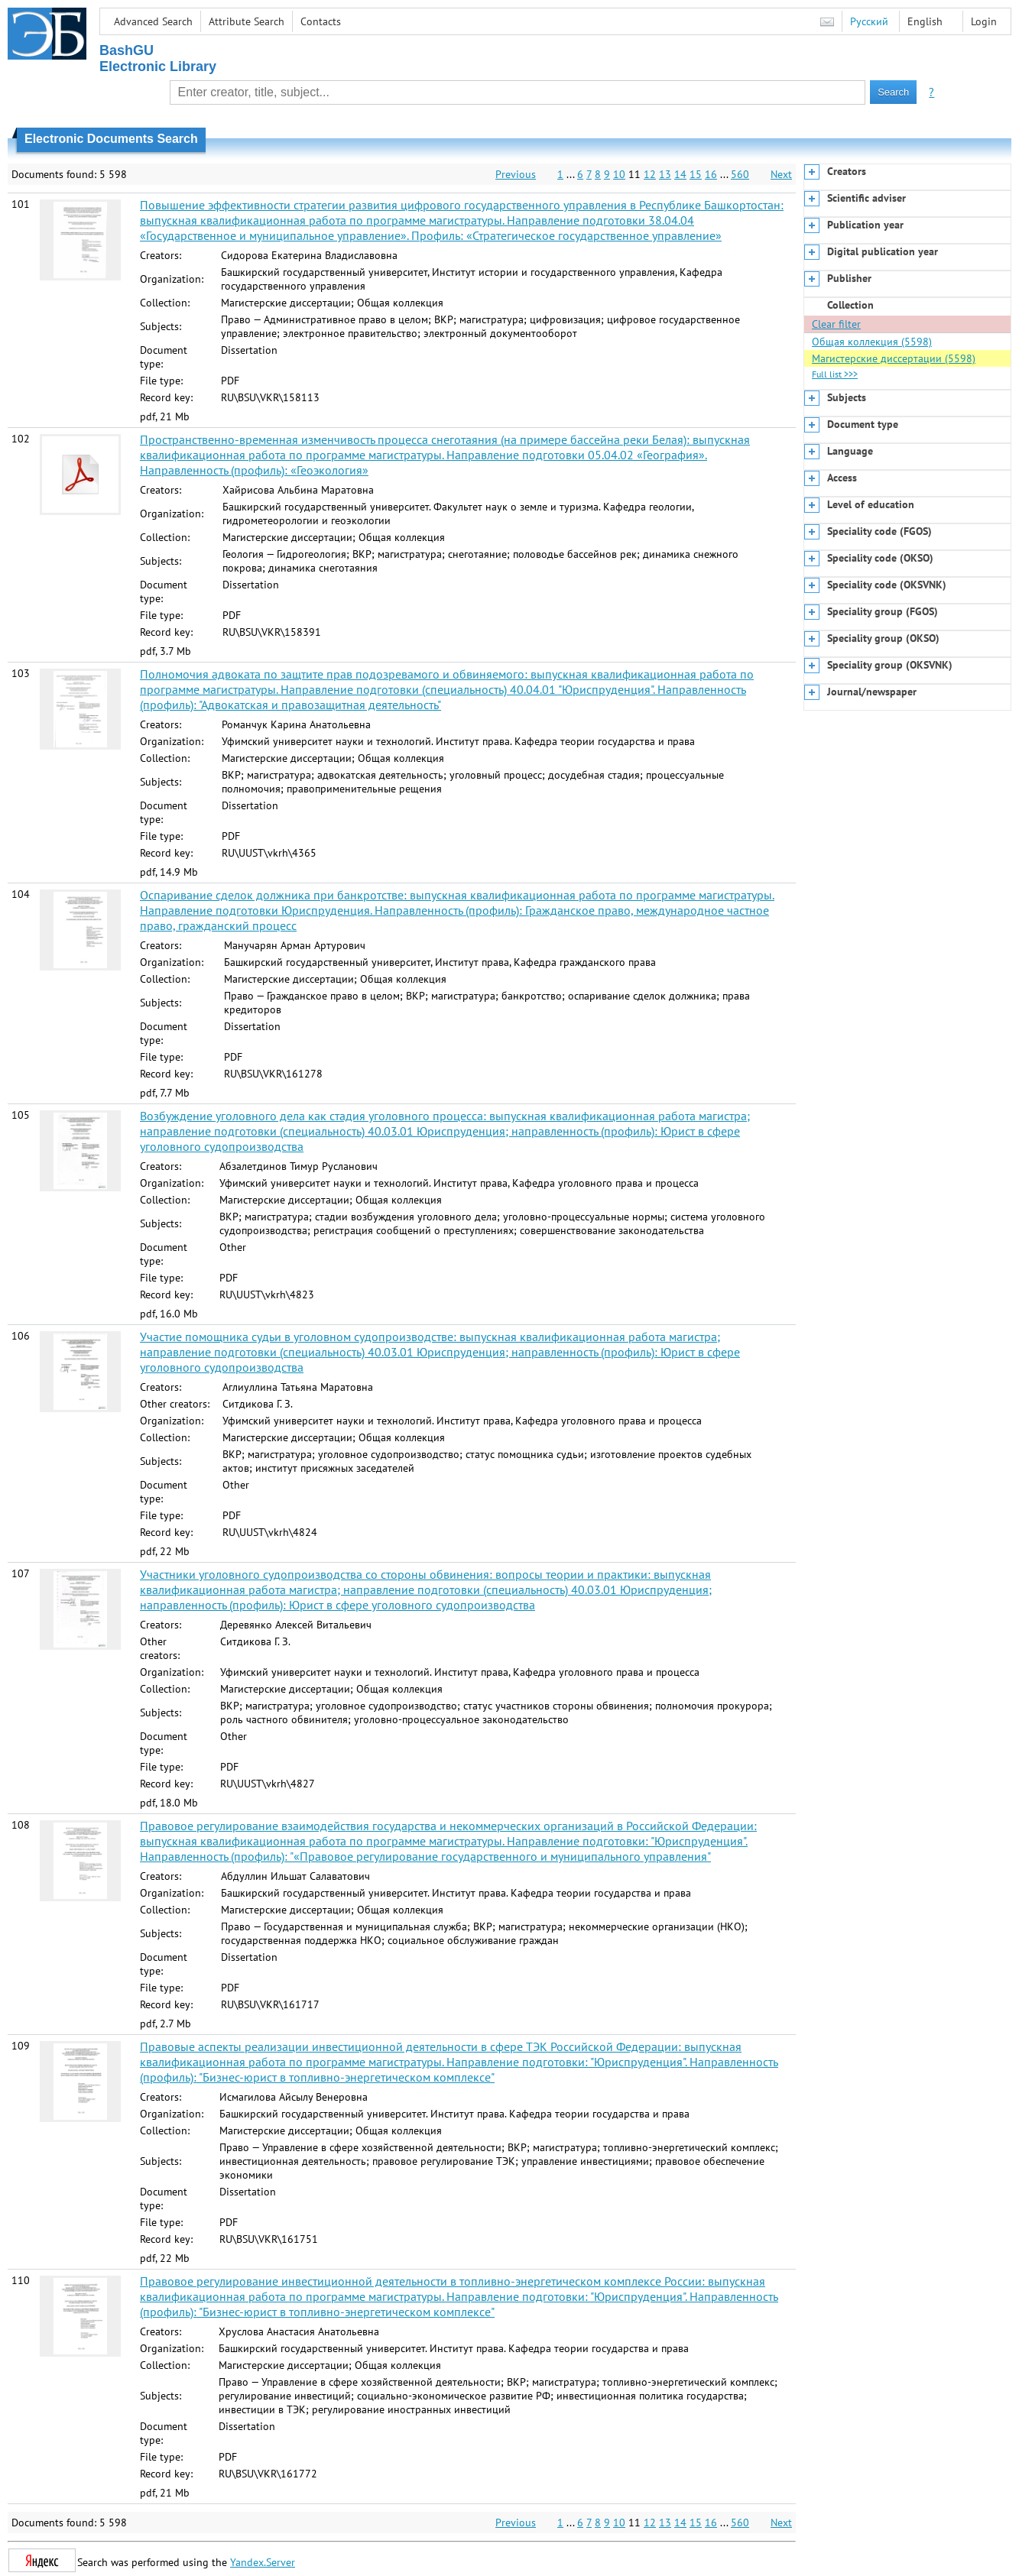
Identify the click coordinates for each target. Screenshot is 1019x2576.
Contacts (320, 21)
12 (650, 174)
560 (740, 174)
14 (680, 174)
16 (711, 174)
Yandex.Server (262, 2562)
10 (619, 174)
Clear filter (836, 324)
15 (696, 174)
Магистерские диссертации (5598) (893, 358)
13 (665, 174)
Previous (515, 174)
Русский (869, 21)
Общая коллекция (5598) (872, 341)
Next (781, 174)
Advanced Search (153, 21)
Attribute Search (246, 21)
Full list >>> (835, 374)
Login (984, 21)
